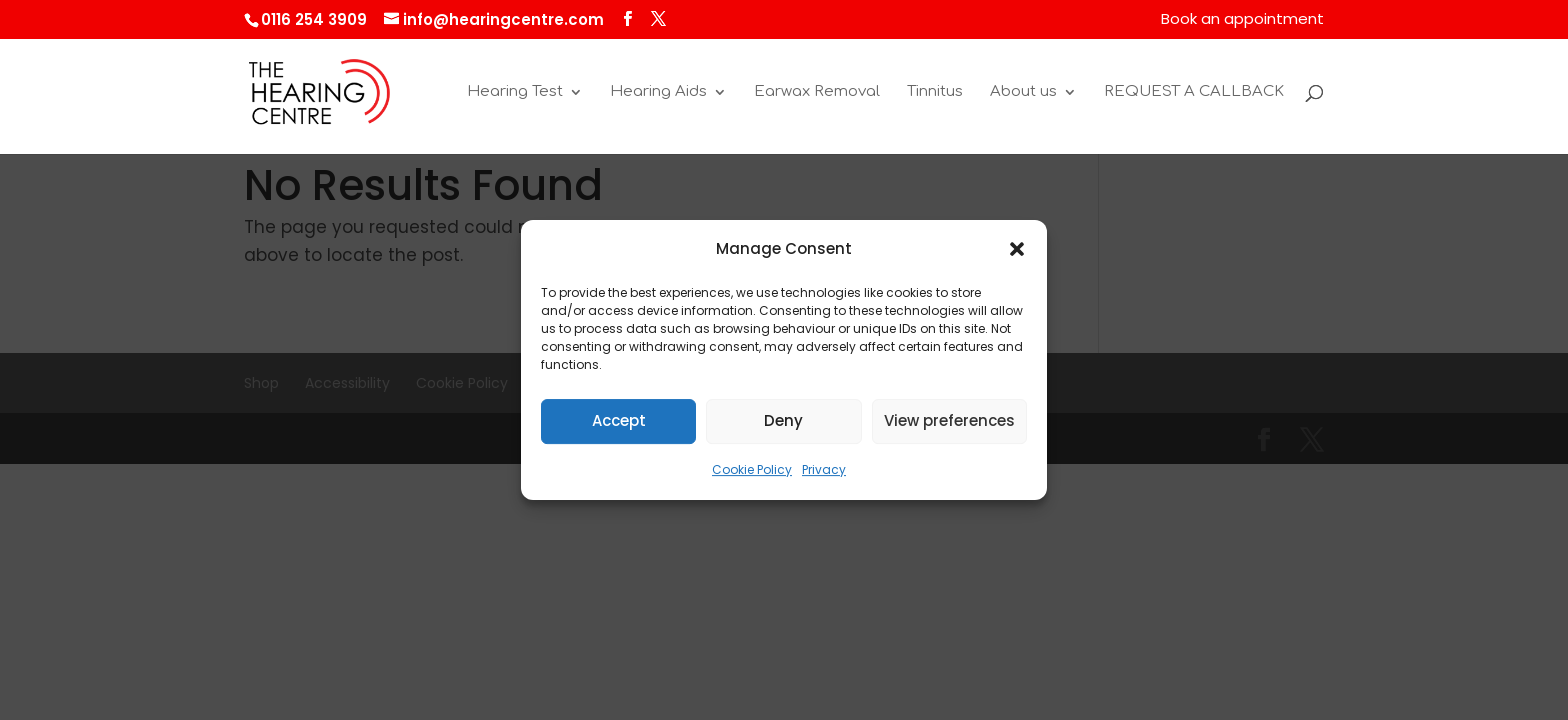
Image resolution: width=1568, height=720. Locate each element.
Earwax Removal (817, 92)
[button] (1017, 250)
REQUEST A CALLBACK (1194, 92)
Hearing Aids (658, 92)
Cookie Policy (752, 469)
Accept (619, 421)
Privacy (824, 469)
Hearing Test (515, 92)
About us (1023, 92)
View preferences (949, 421)
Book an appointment (1242, 20)
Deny (783, 421)
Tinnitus (935, 92)
